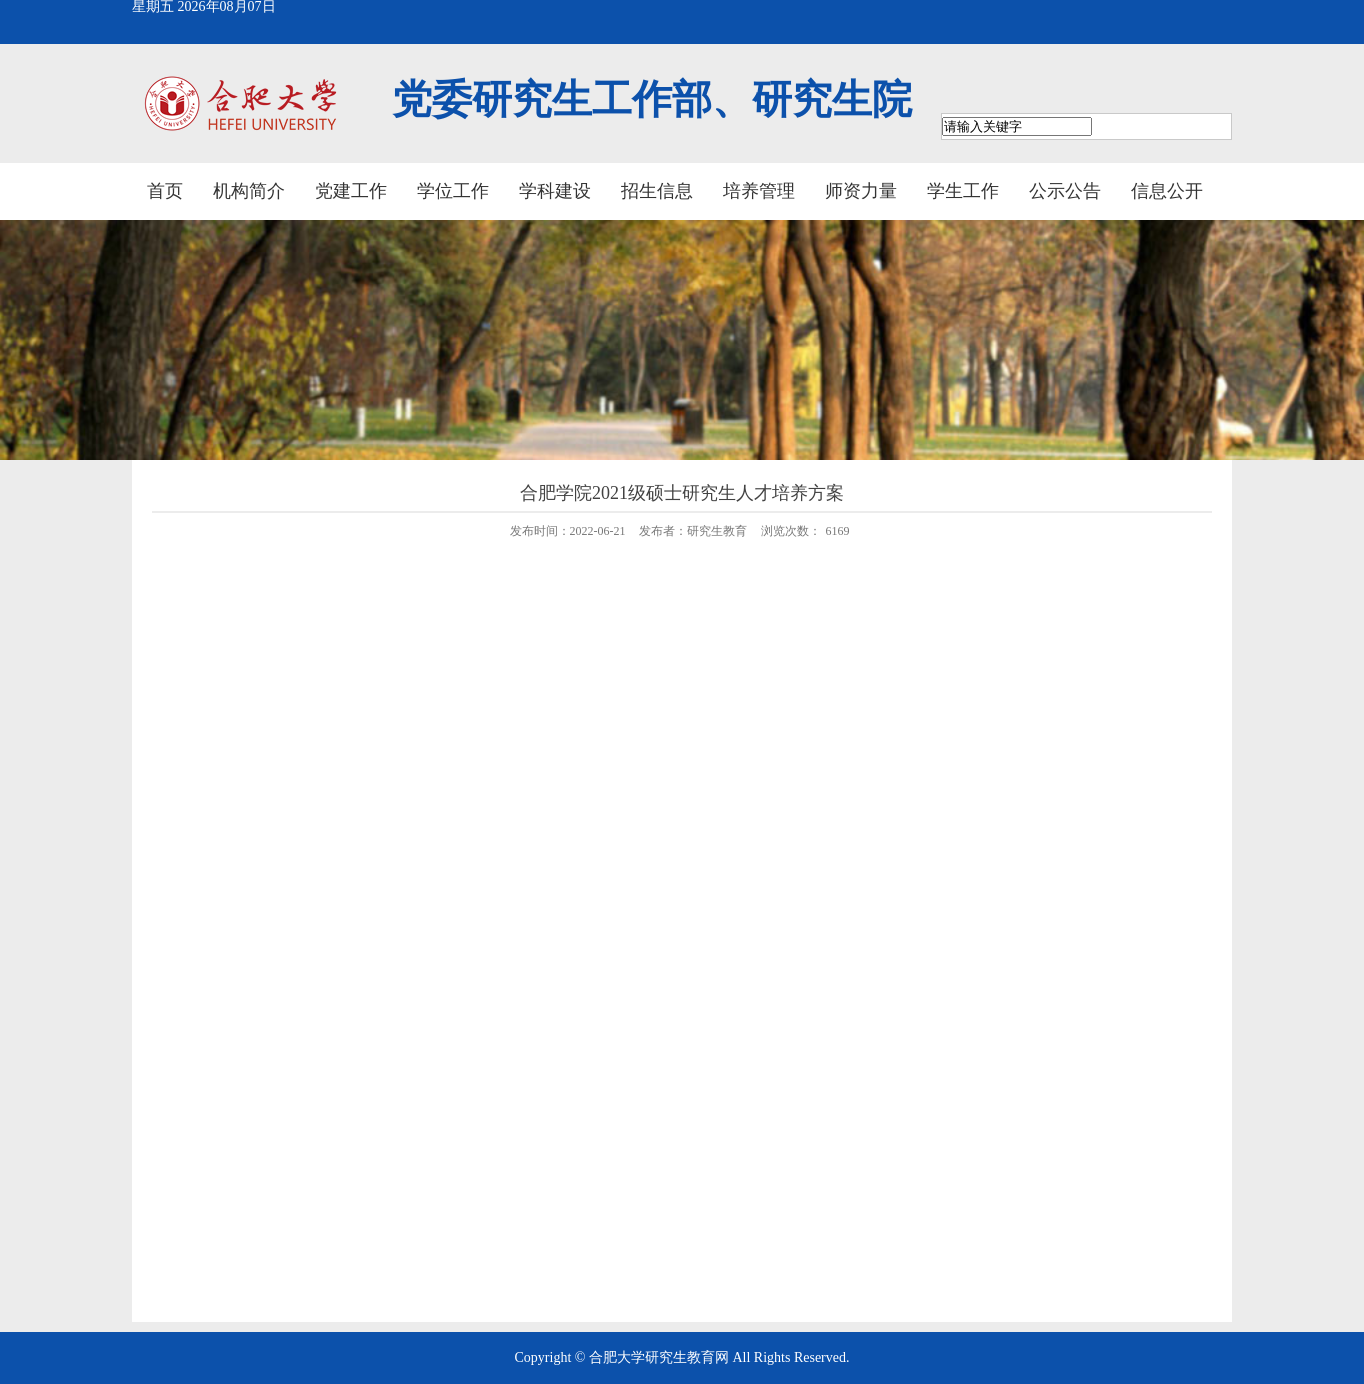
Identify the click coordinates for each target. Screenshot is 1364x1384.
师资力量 (861, 191)
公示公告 (1065, 191)
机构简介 (249, 191)
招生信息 (657, 191)
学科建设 (555, 191)
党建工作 (351, 191)
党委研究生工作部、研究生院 (652, 99)
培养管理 (759, 191)
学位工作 (453, 191)
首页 (165, 191)
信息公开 (1167, 191)
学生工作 (963, 191)
